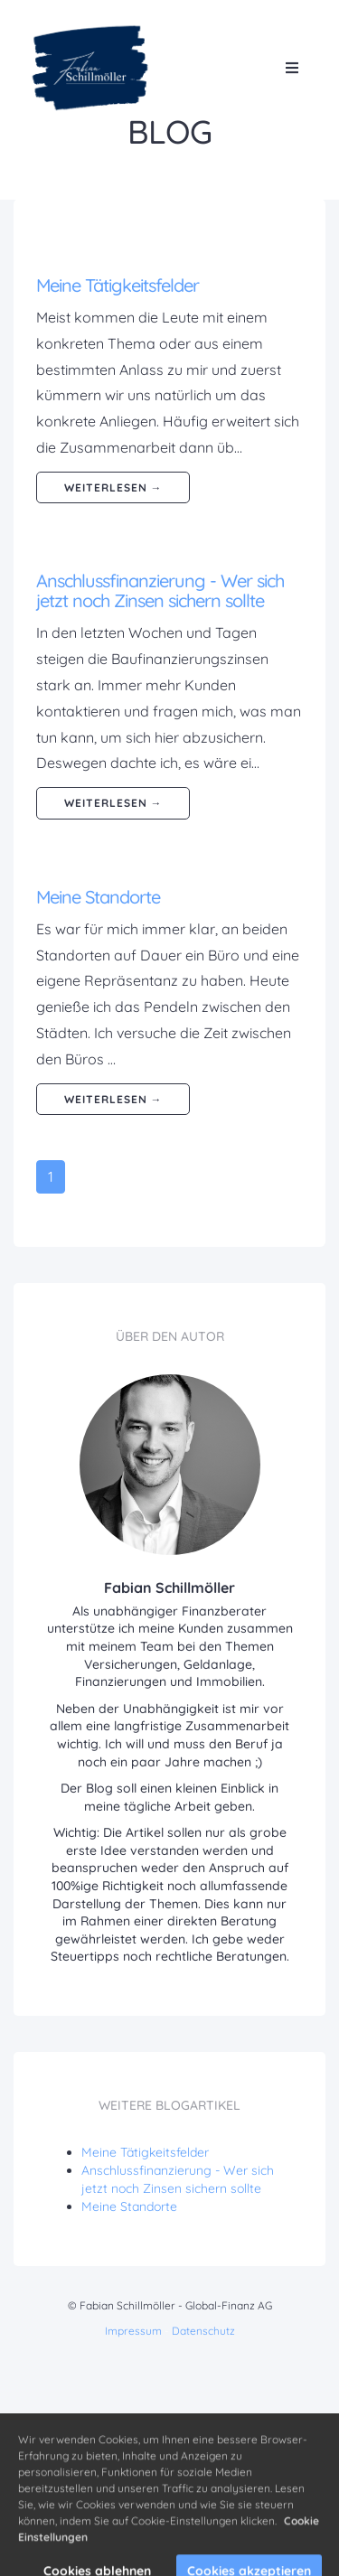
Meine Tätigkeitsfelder (117, 285)
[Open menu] (292, 68)
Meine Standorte (98, 896)
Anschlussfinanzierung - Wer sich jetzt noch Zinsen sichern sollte (160, 590)
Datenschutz (203, 2330)
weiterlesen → (113, 487)
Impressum (133, 2330)
